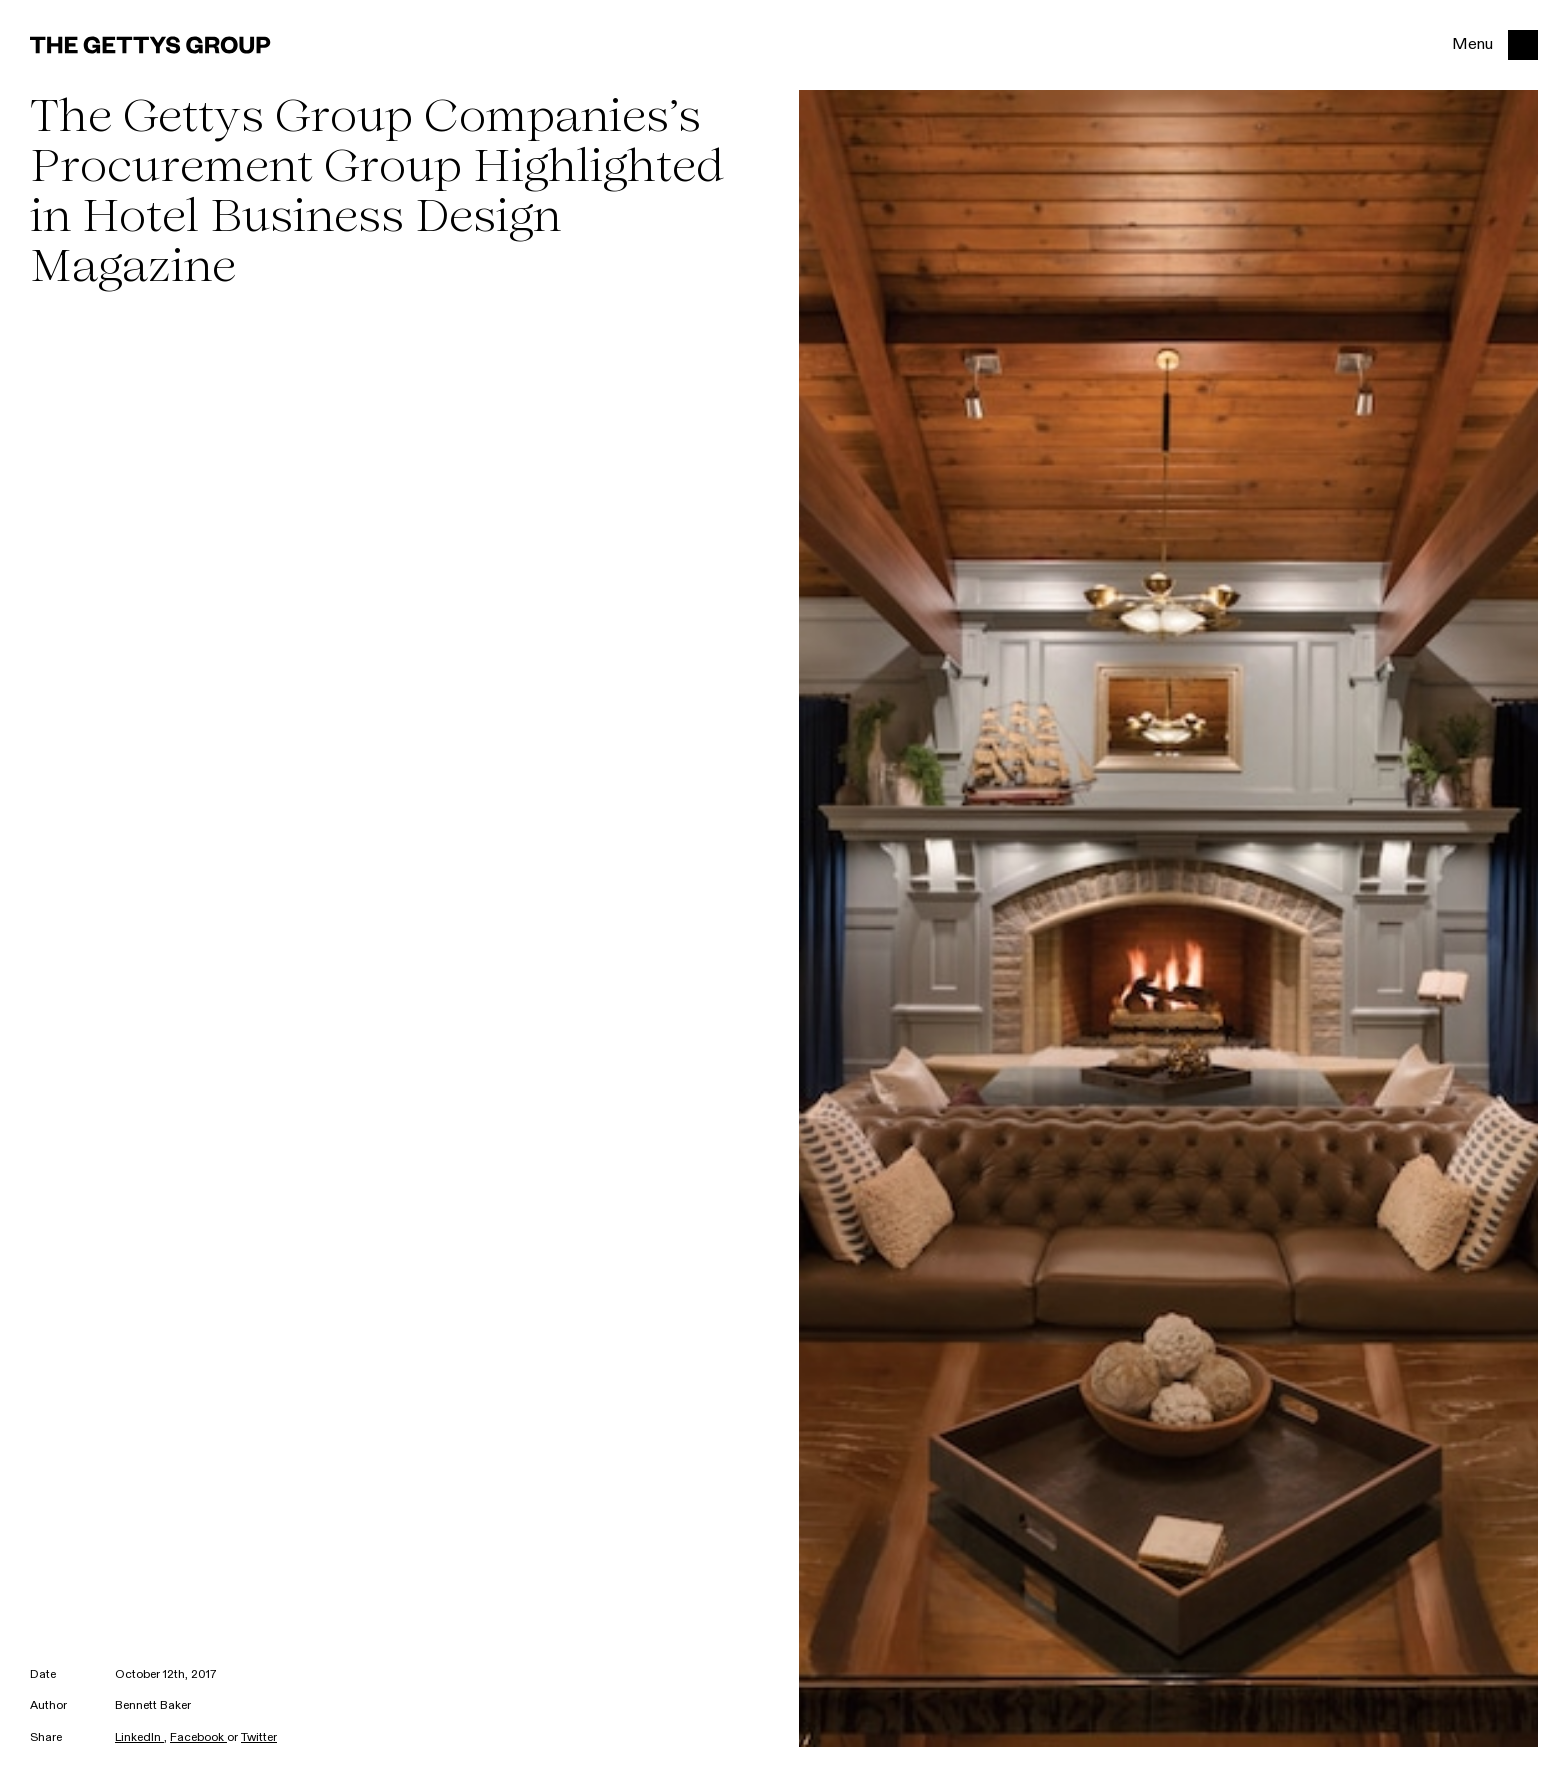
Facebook (198, 1738)
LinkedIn (139, 1738)
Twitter (259, 1738)
